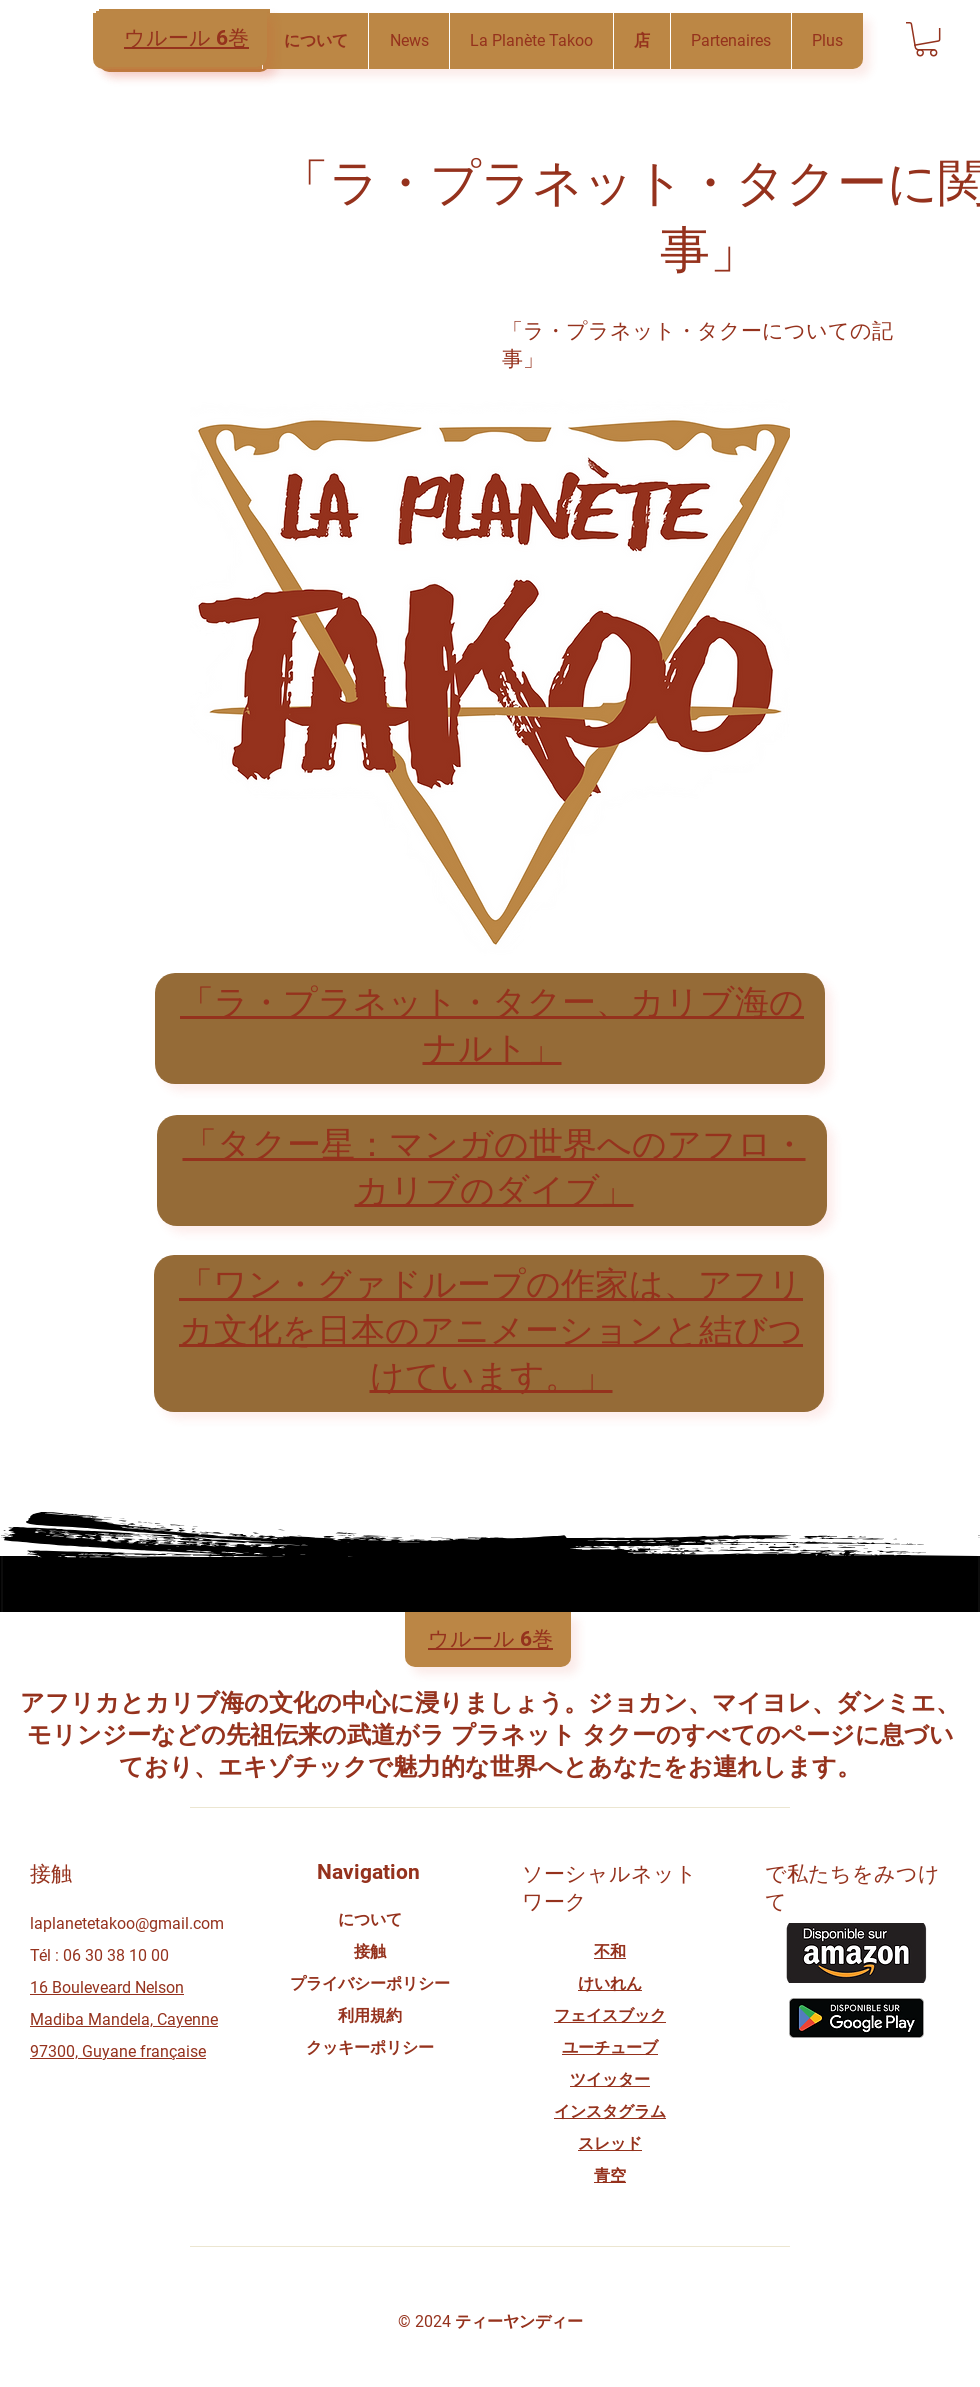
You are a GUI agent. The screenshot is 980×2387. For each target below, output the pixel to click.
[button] (408, 41)
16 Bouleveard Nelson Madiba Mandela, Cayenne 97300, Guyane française (124, 2019)
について (370, 1919)
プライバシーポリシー (370, 1983)
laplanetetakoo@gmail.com (127, 1923)
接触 (370, 1951)
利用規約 (370, 2015)
